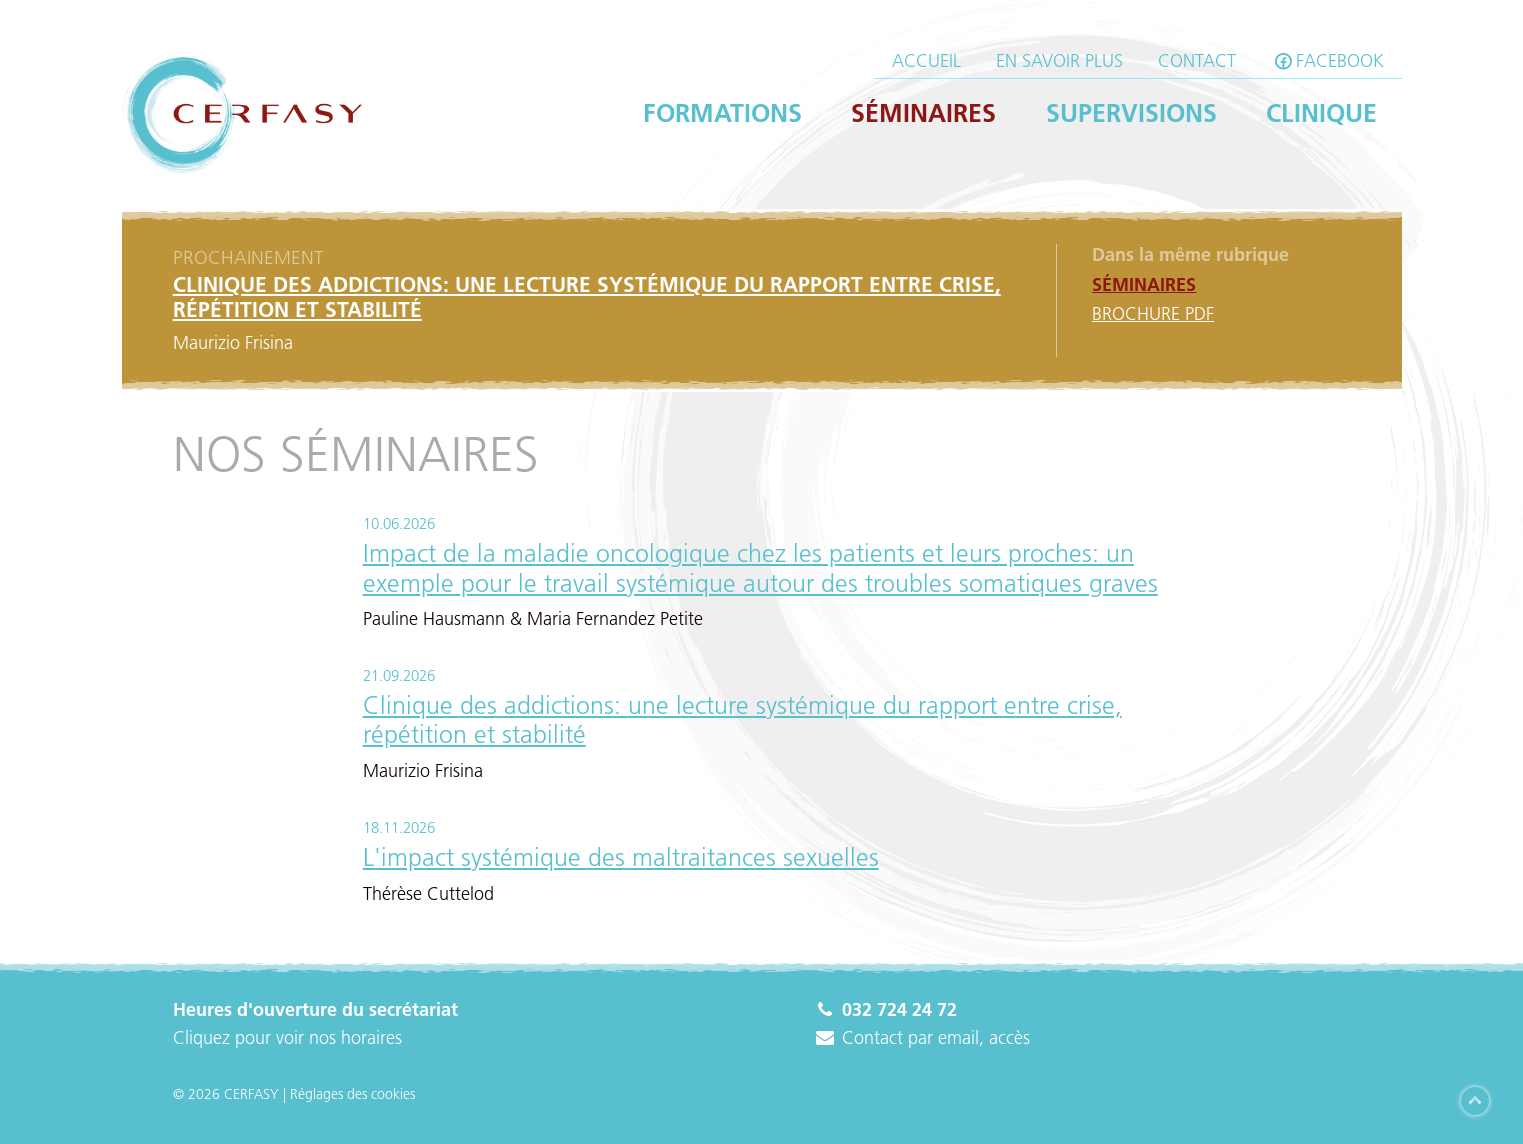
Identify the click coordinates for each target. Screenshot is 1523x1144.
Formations (722, 113)
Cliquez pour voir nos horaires (287, 1038)
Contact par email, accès (922, 1038)
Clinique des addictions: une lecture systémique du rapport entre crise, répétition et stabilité (742, 720)
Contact (1197, 61)
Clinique (1321, 113)
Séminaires (923, 113)
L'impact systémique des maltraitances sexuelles (621, 857)
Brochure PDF (1153, 314)
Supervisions (1131, 113)
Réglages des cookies (352, 1094)
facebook (1327, 61)
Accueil (926, 61)
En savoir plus (1059, 61)
